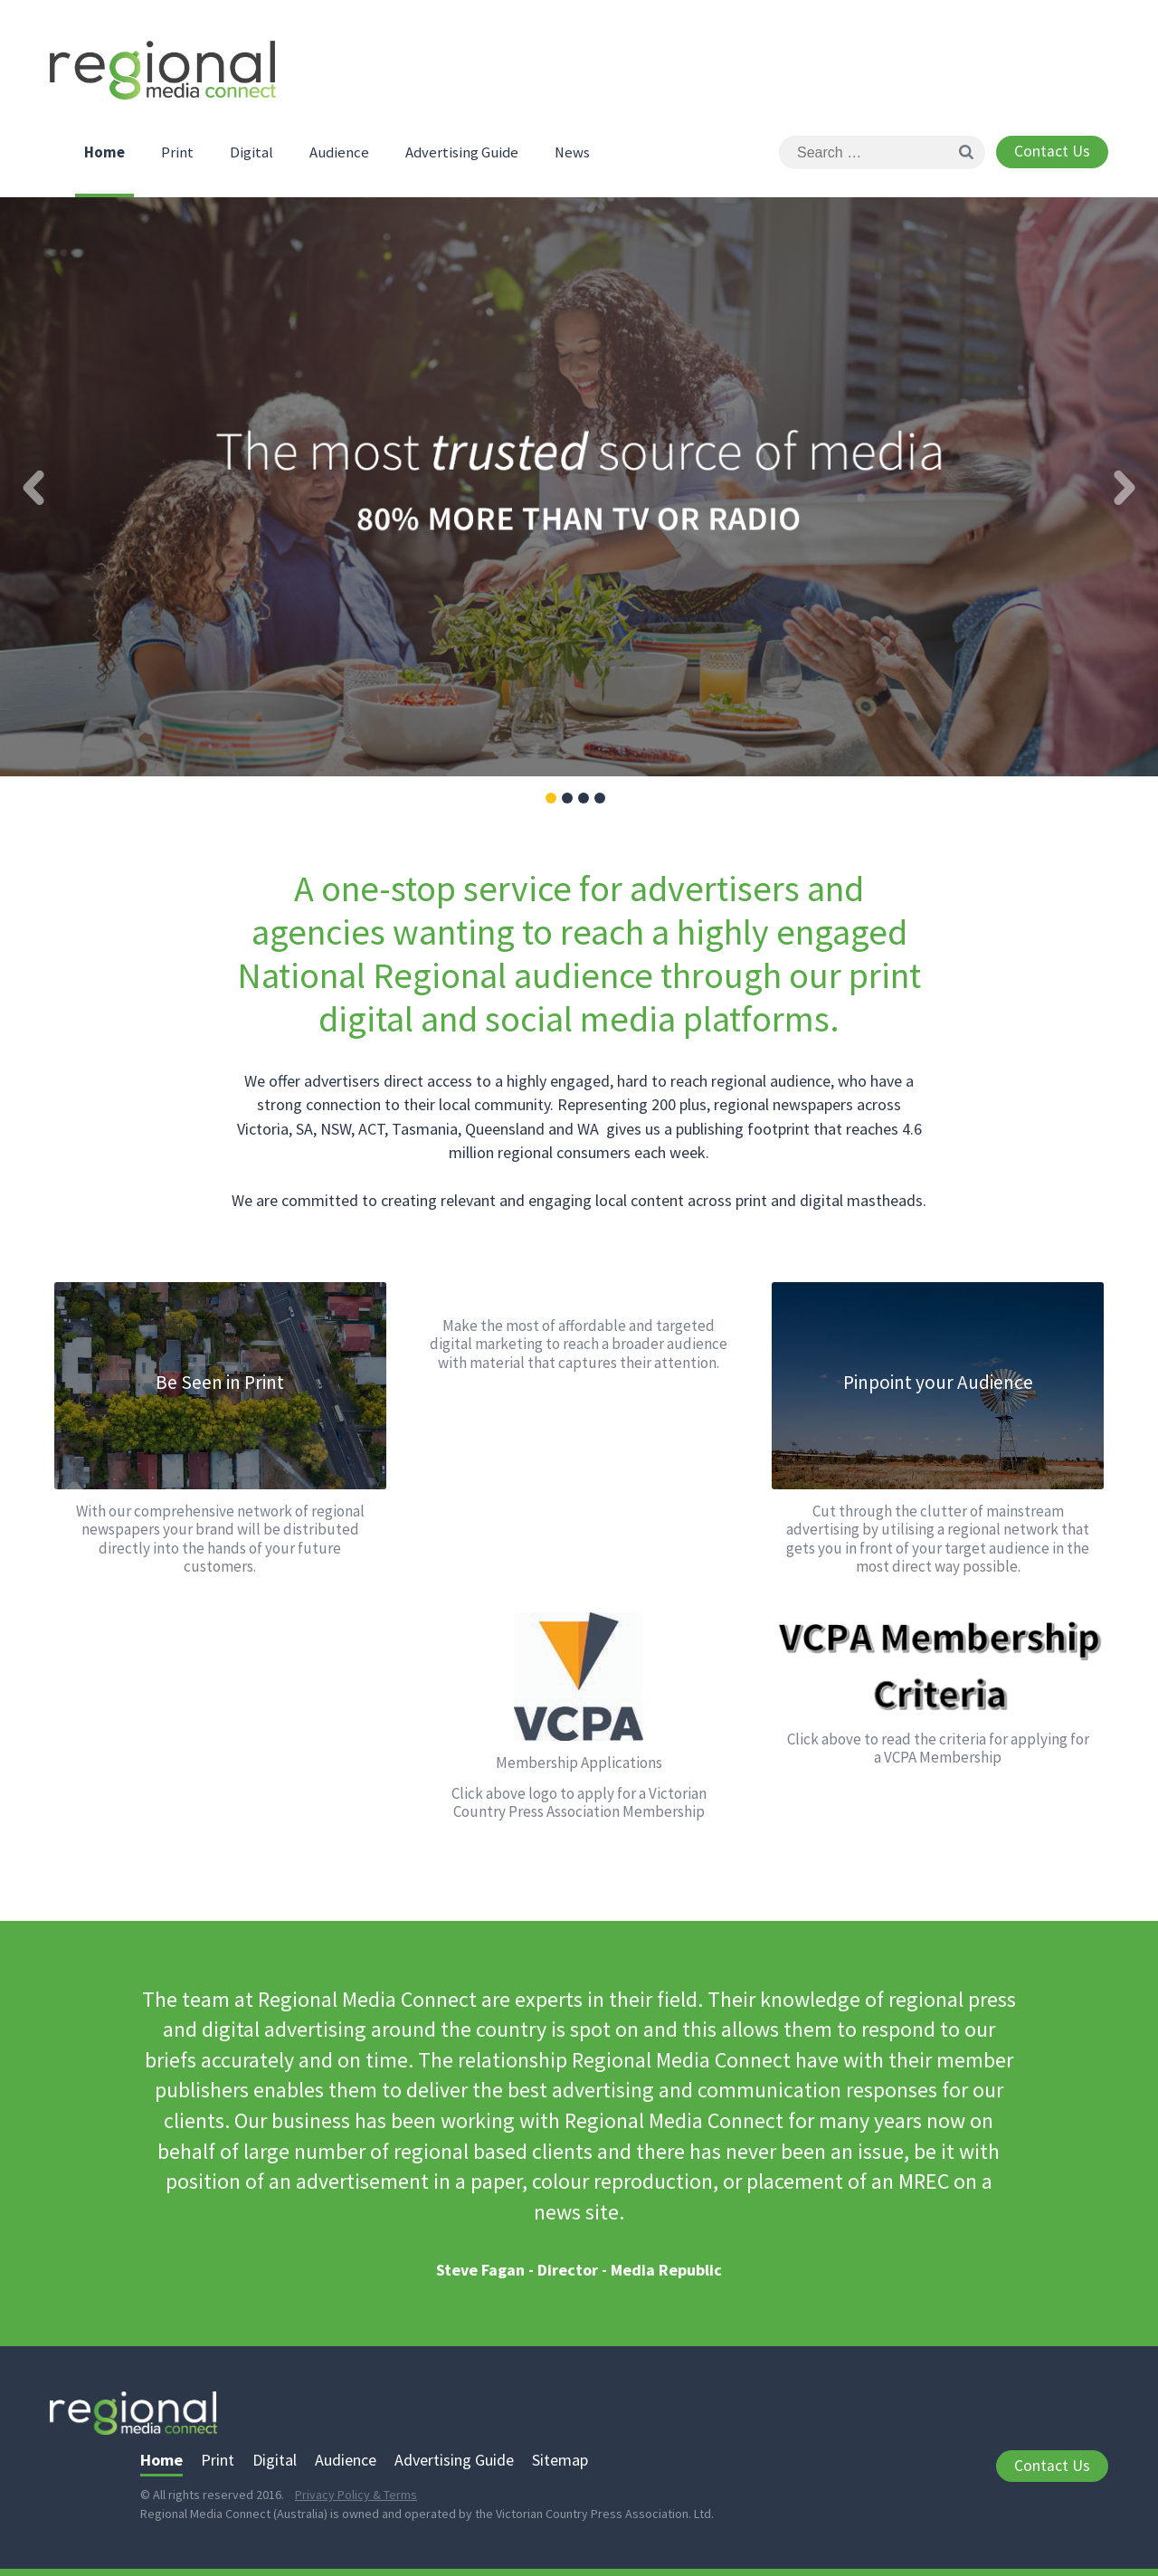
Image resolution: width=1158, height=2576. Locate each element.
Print (177, 152)
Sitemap (560, 2459)
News (572, 152)
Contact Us (1052, 151)
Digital (251, 152)
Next (1124, 488)
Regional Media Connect (163, 75)
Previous (33, 488)
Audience (339, 152)
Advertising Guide (461, 152)
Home (104, 152)
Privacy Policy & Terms (356, 2494)
